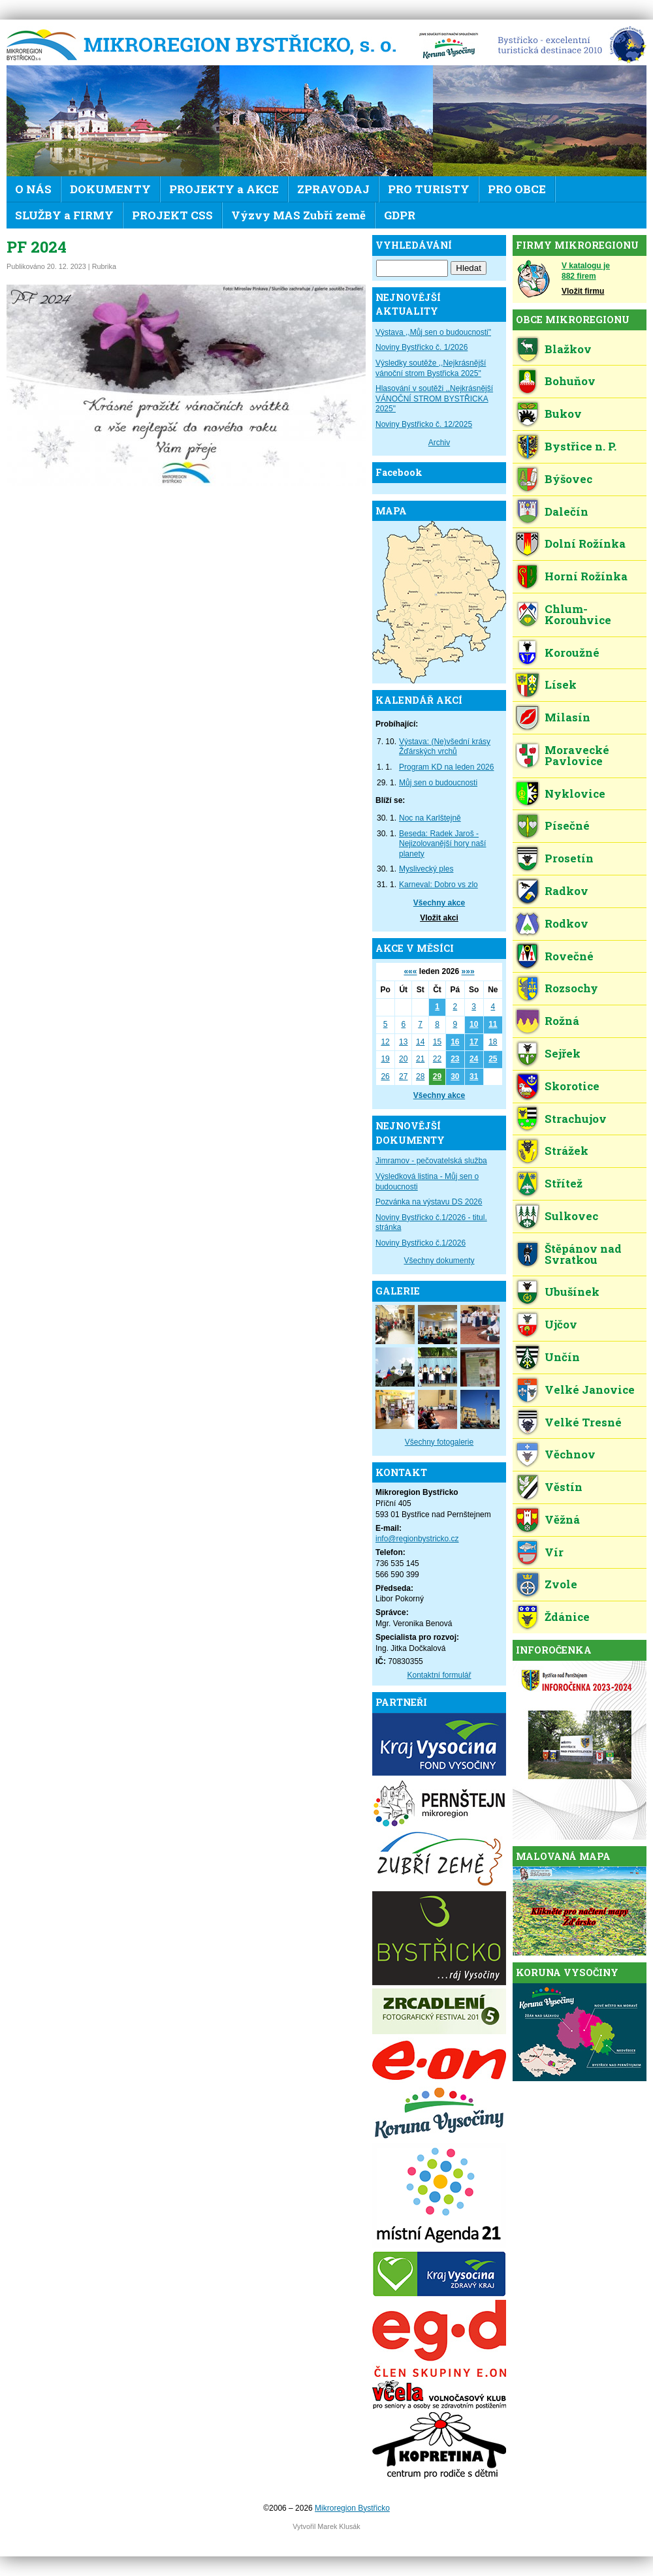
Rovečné (569, 956)
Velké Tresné (583, 1422)
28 (420, 1076)
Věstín (563, 1486)
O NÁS (33, 188)
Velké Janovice (590, 1389)
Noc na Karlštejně (430, 818)
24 (474, 1058)
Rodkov (566, 923)
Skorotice (572, 1085)
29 (437, 1076)
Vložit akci (439, 917)
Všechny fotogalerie (439, 1442)
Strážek (566, 1150)
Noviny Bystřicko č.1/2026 (420, 1243)
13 (403, 1041)
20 (403, 1058)
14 (420, 1041)
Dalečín (566, 511)
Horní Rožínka (586, 576)
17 (474, 1041)
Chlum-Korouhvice (578, 614)
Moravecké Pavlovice (577, 755)
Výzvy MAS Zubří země (298, 215)
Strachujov (576, 1118)
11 (492, 1024)
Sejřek (563, 1053)
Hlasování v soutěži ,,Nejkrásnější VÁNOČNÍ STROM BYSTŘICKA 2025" (434, 398)
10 (474, 1024)
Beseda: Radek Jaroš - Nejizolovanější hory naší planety (442, 843)
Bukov (563, 413)
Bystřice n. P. (580, 446)
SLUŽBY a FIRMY (64, 215)
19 (385, 1058)
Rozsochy (571, 988)
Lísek (561, 684)
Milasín (567, 717)
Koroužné (572, 652)
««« (410, 971)
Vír (554, 1552)
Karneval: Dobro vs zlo (438, 884)
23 (455, 1058)
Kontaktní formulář (439, 1675)
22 (437, 1058)
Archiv (439, 442)
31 (474, 1076)
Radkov (566, 890)
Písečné (567, 825)
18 (492, 1041)
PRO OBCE (517, 188)
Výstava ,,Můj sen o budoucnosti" (433, 332)
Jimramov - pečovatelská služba (431, 1160)
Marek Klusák (338, 2526)
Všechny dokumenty (439, 1260)
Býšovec (568, 478)
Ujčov (561, 1324)
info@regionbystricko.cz (417, 1538)
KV (448, 45)
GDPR (399, 215)
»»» (468, 971)
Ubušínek (572, 1291)
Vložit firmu (583, 291)
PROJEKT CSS (172, 215)
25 (492, 1058)
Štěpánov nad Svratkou (583, 1254)
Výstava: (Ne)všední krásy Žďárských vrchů (444, 747)
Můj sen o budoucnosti (438, 782)
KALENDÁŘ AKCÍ (418, 700)
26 (385, 1076)
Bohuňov (570, 380)
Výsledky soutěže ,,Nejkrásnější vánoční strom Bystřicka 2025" (430, 368)
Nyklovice (575, 793)
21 (420, 1058)
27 (403, 1076)
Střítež (563, 1183)
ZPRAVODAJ (333, 188)
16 (455, 1041)
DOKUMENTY (110, 188)
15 (437, 1041)
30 (455, 1076)
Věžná (562, 1519)
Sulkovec (571, 1215)
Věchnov (570, 1454)
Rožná (562, 1020)
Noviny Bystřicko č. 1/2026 (421, 347)
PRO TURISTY (429, 188)
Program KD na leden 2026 (446, 767)
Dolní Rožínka (585, 543)
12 (385, 1041)
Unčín (562, 1356)
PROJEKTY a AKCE (224, 188)
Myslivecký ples (426, 868)
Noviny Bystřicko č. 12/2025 (423, 424)
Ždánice (567, 1616)
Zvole (561, 1584)
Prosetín (569, 858)
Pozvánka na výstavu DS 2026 (428, 1201)
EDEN (567, 45)
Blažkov (568, 348)
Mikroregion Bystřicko (206, 45)
